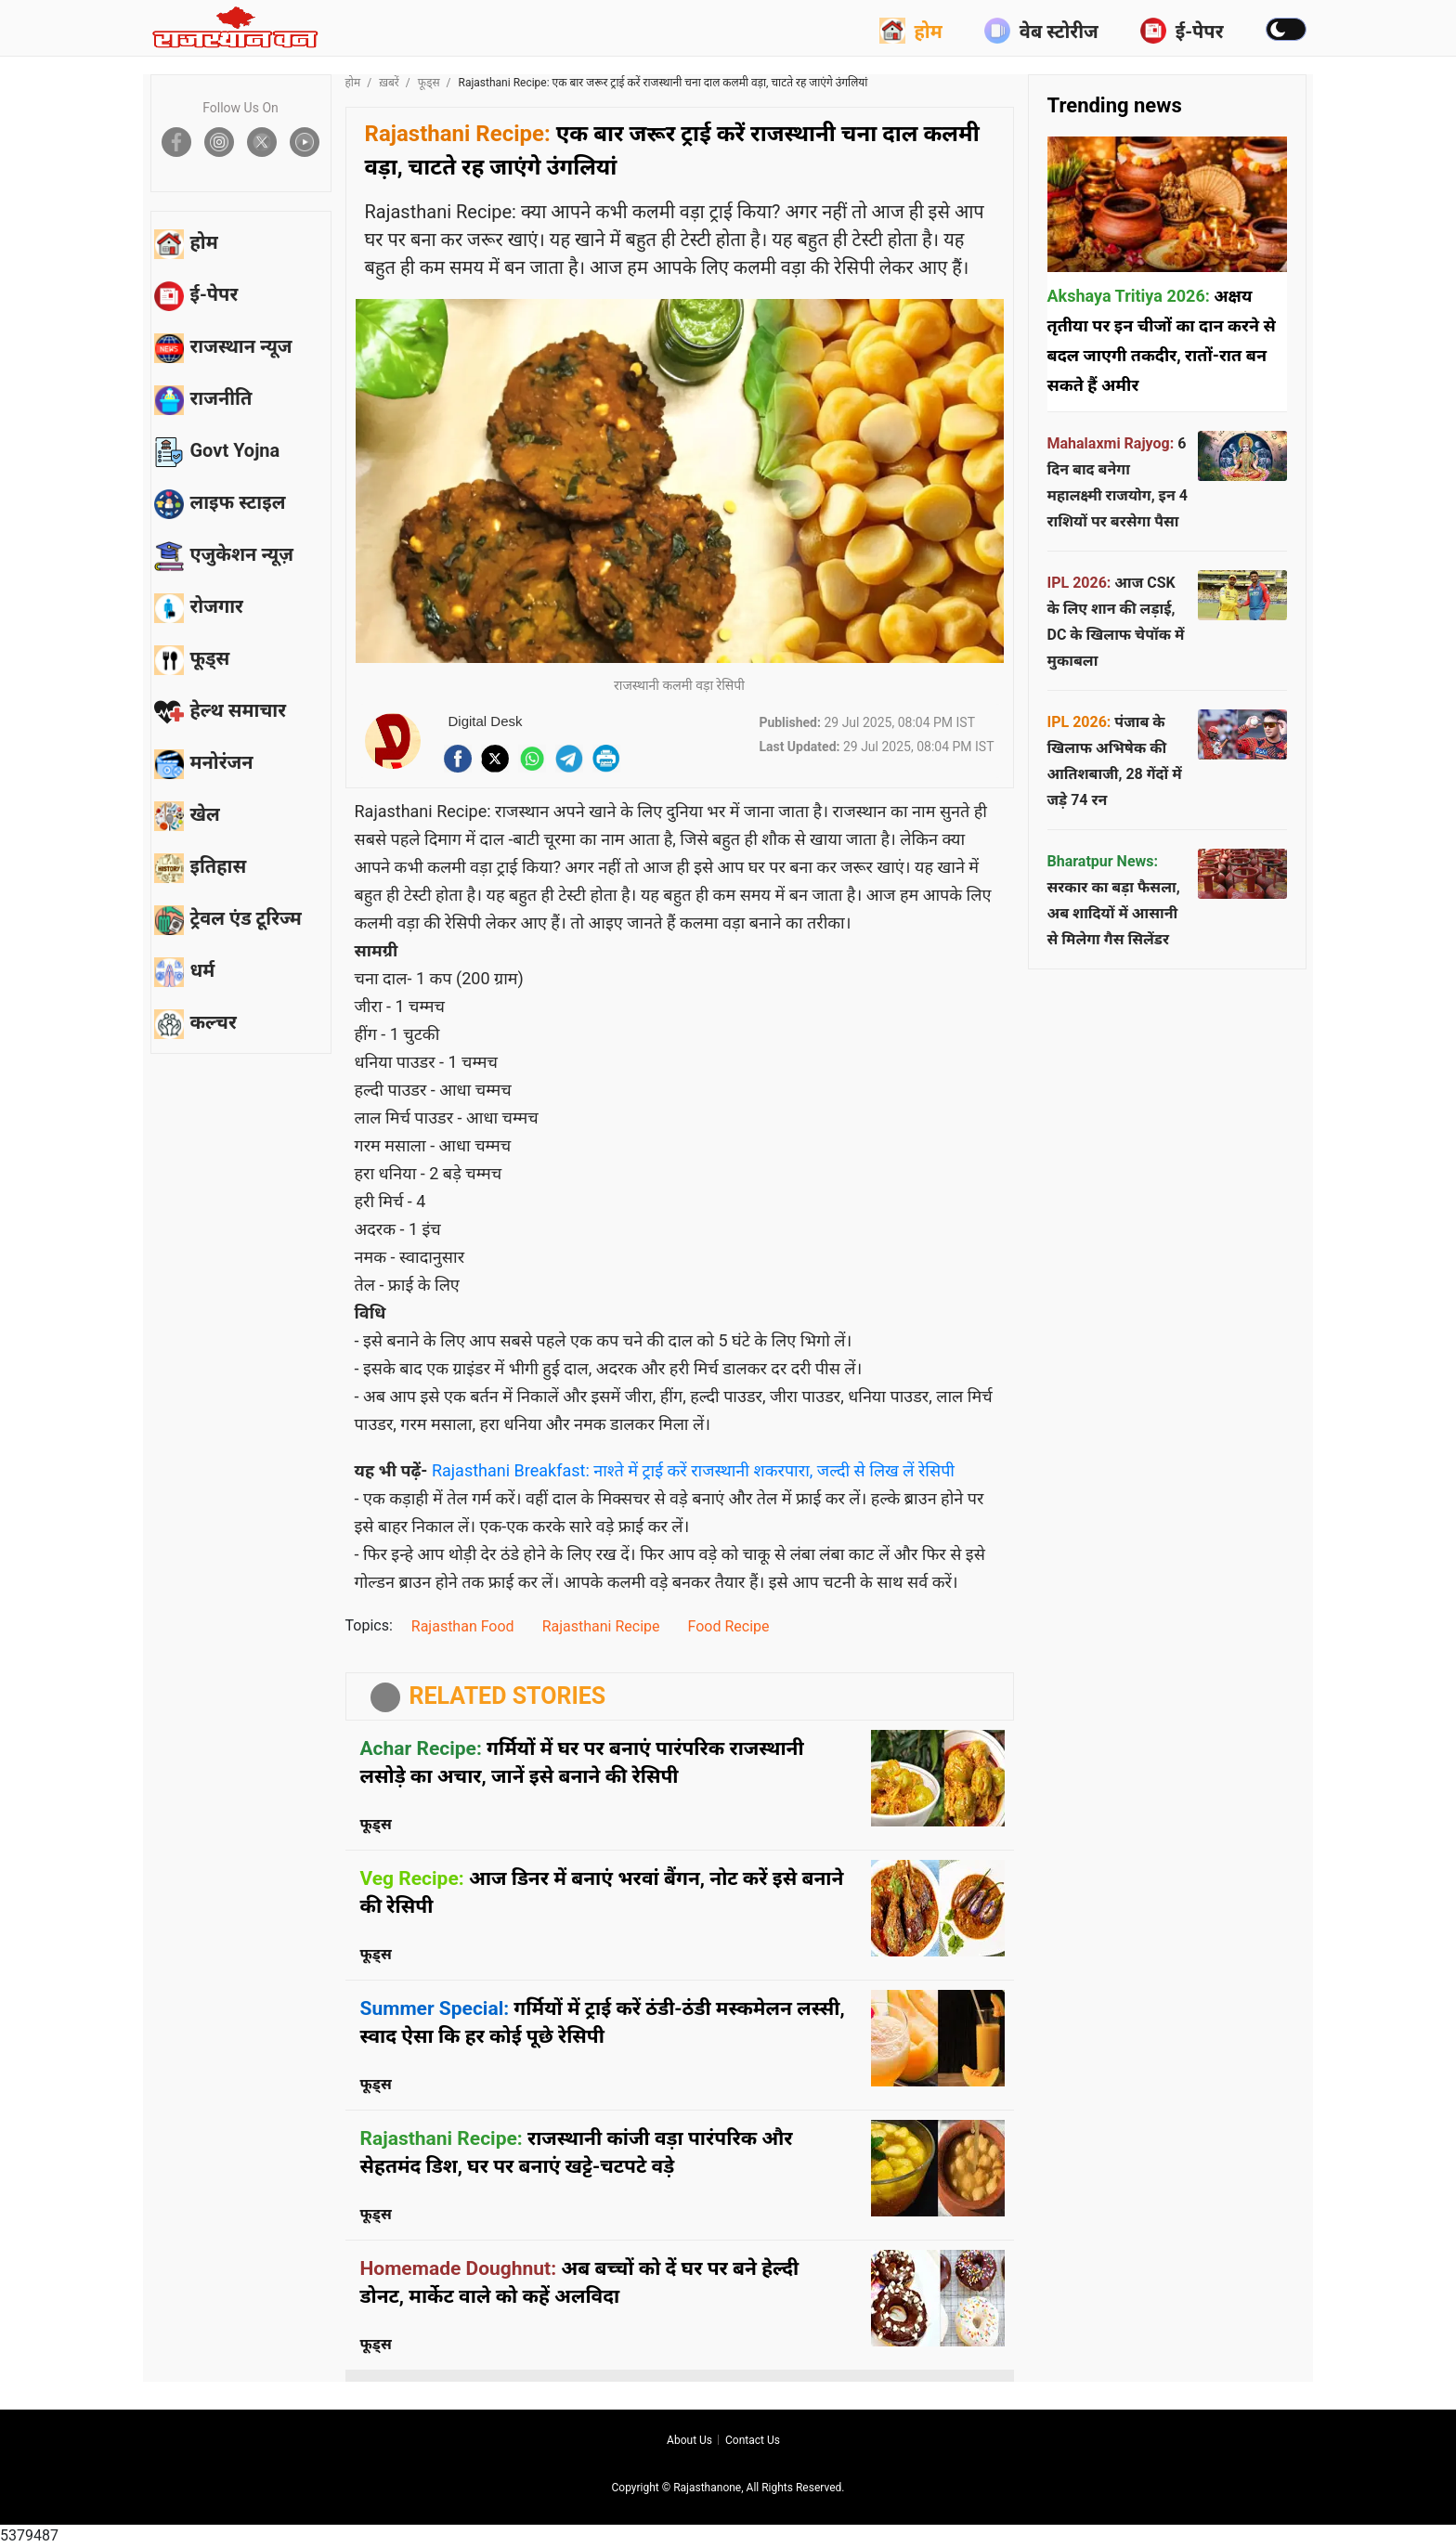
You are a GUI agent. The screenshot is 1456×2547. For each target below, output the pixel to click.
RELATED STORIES (508, 1696)
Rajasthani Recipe (601, 1626)
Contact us (752, 2440)
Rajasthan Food (462, 1626)
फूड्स (429, 82)
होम (910, 31)
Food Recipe (729, 1626)
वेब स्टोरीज (1041, 31)
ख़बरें (389, 82)
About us (689, 2440)
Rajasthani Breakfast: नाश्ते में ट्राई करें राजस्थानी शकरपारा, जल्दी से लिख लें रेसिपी (693, 1470)
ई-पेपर (1182, 31)
